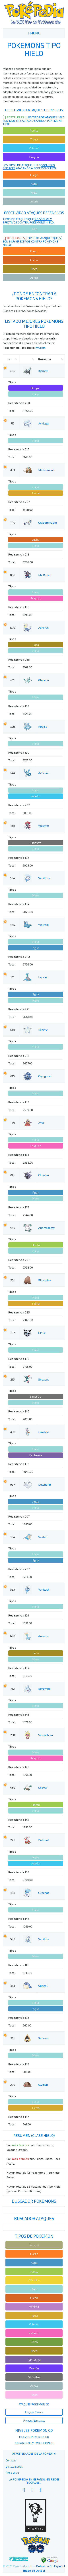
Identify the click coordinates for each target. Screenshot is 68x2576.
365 (12, 924)
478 (12, 1432)
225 (12, 1840)
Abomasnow (46, 1227)
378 (12, 726)
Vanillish (44, 1589)
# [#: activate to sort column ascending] (9, 359)
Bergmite (44, 1688)
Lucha (34, 260)
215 (12, 1379)
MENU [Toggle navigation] (34, 33)
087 (12, 1484)
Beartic (43, 1029)
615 (12, 1076)
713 (13, 423)
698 (12, 1636)
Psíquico (35, 598)
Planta (34, 130)
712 (13, 1688)
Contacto (11, 2460)
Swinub (43, 2084)
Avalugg (43, 423)
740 (12, 522)
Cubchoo (44, 1892)
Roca (34, 268)
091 (12, 1175)
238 (12, 1735)
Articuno (43, 773)
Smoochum (45, 1735)
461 (12, 825)
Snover (43, 1787)
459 (12, 1787)
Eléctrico (34, 2280)
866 (12, 575)
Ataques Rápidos (34, 2412)
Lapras (42, 977)
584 (12, 878)
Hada (34, 2394)
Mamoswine (46, 470)
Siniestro (36, 842)
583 (12, 1589)
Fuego (34, 175)
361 (13, 2038)
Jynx (41, 1122)
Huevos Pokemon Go (34, 2436)
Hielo (34, 192)
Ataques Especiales (34, 2420)
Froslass (44, 1432)
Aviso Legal (12, 2472)
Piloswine (44, 1280)
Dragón (34, 157)
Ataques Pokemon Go (34, 2404)
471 (12, 680)
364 (12, 1537)
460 (12, 1227)
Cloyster (43, 1175)
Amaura (43, 1636)
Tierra (34, 139)
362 (12, 1332)
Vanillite (43, 1939)
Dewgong (44, 1484)
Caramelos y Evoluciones (34, 2443)
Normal (34, 2245)
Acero (34, 201)
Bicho (34, 2341)
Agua (34, 183)
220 (12, 2084)
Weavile (43, 825)
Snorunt (43, 2038)
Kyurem (40, 347)
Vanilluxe (44, 878)
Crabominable (47, 522)
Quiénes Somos (14, 2466)
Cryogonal (44, 1076)
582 (12, 1939)
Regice (42, 726)
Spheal (42, 1985)
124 (12, 1122)
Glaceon (43, 680)
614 (12, 1029)
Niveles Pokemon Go (34, 2430)
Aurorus (43, 627)
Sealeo (42, 1537)
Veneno (34, 2306)
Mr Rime (44, 575)
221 (12, 1280)
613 (13, 1892)
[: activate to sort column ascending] (27, 359)
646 (12, 370)
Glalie (42, 1332)
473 (12, 470)
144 (12, 773)
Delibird (43, 1840)
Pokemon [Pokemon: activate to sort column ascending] (44, 359)
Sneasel (43, 1379)
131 (12, 977)
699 (12, 627)
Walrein (43, 924)
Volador (34, 148)
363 (12, 1985)
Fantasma (35, 1455)
